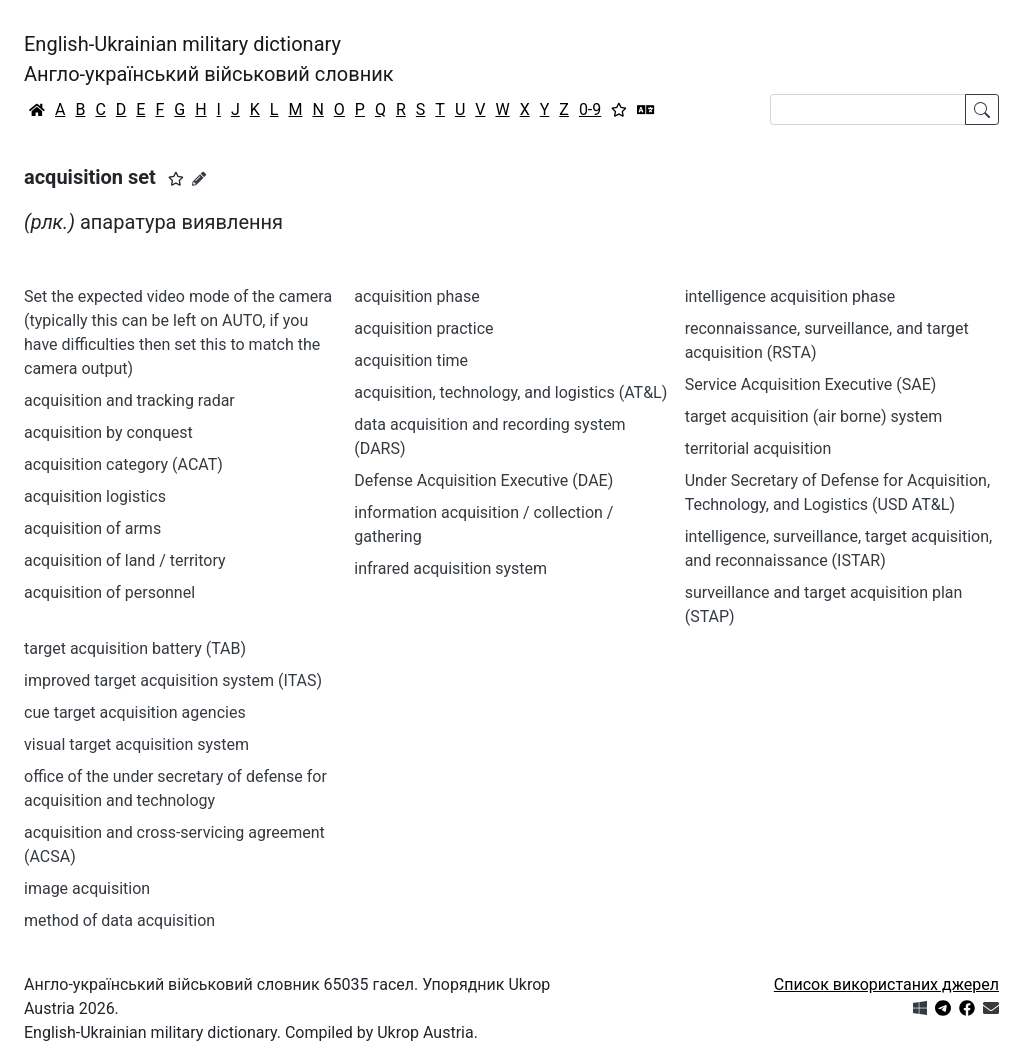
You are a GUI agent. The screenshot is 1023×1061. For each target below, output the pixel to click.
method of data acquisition (119, 920)
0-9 (590, 109)
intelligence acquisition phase (790, 296)
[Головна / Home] (37, 110)
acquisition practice (423, 328)
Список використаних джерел (886, 984)
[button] (176, 179)
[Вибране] (619, 110)
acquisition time (411, 360)
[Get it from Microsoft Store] (920, 1008)
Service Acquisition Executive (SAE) (811, 384)
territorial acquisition (758, 448)
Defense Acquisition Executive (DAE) (483, 480)
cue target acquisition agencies (135, 712)
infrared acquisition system (450, 568)
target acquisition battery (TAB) (135, 648)
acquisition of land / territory (125, 560)
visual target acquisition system (136, 744)
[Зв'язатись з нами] (991, 1008)
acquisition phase (416, 296)
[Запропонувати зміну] (199, 179)
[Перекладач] (646, 110)
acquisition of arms (92, 528)
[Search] (868, 109)
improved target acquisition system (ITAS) (173, 680)
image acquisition (87, 888)
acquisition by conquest (108, 432)
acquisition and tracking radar (129, 400)
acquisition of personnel (109, 592)
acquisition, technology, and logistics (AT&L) (510, 392)
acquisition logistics (95, 496)
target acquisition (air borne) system (814, 416)
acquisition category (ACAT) (123, 464)
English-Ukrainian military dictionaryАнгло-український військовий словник (209, 59)
